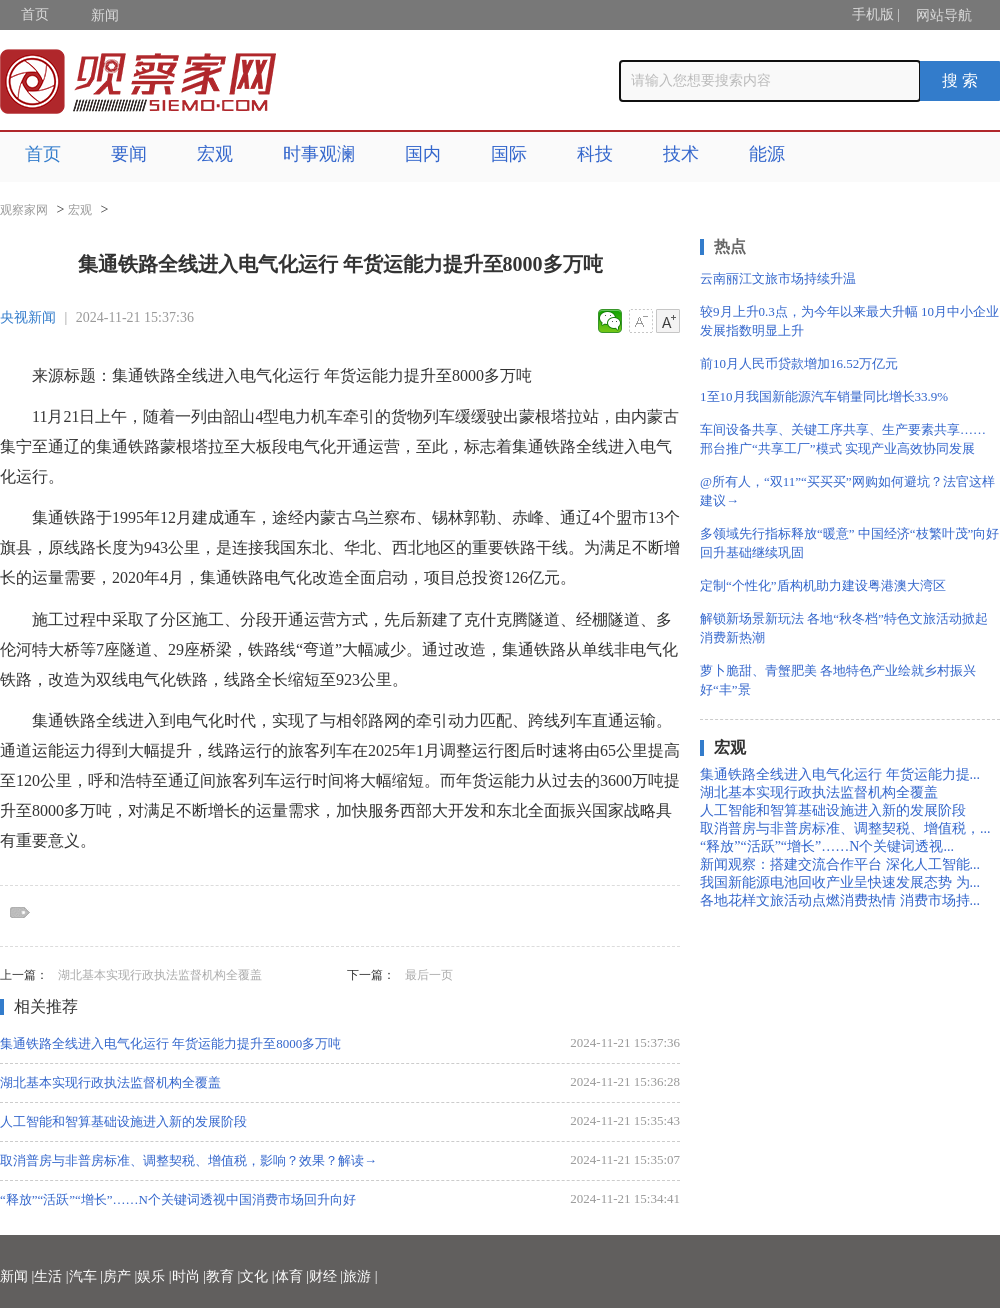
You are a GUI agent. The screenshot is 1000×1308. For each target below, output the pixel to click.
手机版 (873, 14)
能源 (767, 154)
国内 (423, 154)
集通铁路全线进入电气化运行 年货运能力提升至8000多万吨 (170, 1043)
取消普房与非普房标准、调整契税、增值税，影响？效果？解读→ (188, 1160)
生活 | (51, 1276)
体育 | (292, 1276)
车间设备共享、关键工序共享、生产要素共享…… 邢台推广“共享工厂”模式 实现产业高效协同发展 (843, 439)
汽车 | (86, 1276)
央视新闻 (28, 317)
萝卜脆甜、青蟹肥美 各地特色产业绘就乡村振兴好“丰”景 (838, 680)
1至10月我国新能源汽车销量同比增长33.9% (824, 396)
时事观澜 (319, 154)
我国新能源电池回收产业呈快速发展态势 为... (840, 882)
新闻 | (17, 1276)
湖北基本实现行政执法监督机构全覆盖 (160, 975)
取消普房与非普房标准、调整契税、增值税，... (845, 828)
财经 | (326, 1276)
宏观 (215, 154)
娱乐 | (154, 1276)
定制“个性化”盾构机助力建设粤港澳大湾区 (823, 585)
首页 (35, 14)
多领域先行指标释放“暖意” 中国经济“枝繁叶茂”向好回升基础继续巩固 (849, 543)
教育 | (223, 1276)
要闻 (129, 154)
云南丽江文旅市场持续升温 (778, 278)
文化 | (257, 1276)
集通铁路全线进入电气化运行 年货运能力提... (840, 774)
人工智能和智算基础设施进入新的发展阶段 (123, 1121)
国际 (509, 154)
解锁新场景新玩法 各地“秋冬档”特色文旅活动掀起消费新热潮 (844, 628)
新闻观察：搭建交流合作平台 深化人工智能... (840, 864)
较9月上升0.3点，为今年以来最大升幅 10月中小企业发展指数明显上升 (849, 321)
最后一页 (429, 975)
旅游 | (360, 1276)
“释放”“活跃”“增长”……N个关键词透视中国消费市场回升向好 (178, 1199)
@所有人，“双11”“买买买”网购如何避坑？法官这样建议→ (847, 491)
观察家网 (24, 210)
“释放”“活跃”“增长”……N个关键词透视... (827, 846)
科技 (595, 154)
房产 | (120, 1276)
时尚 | (189, 1276)
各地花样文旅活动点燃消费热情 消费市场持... (840, 900)
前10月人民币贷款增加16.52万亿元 (799, 363)
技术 (681, 154)
